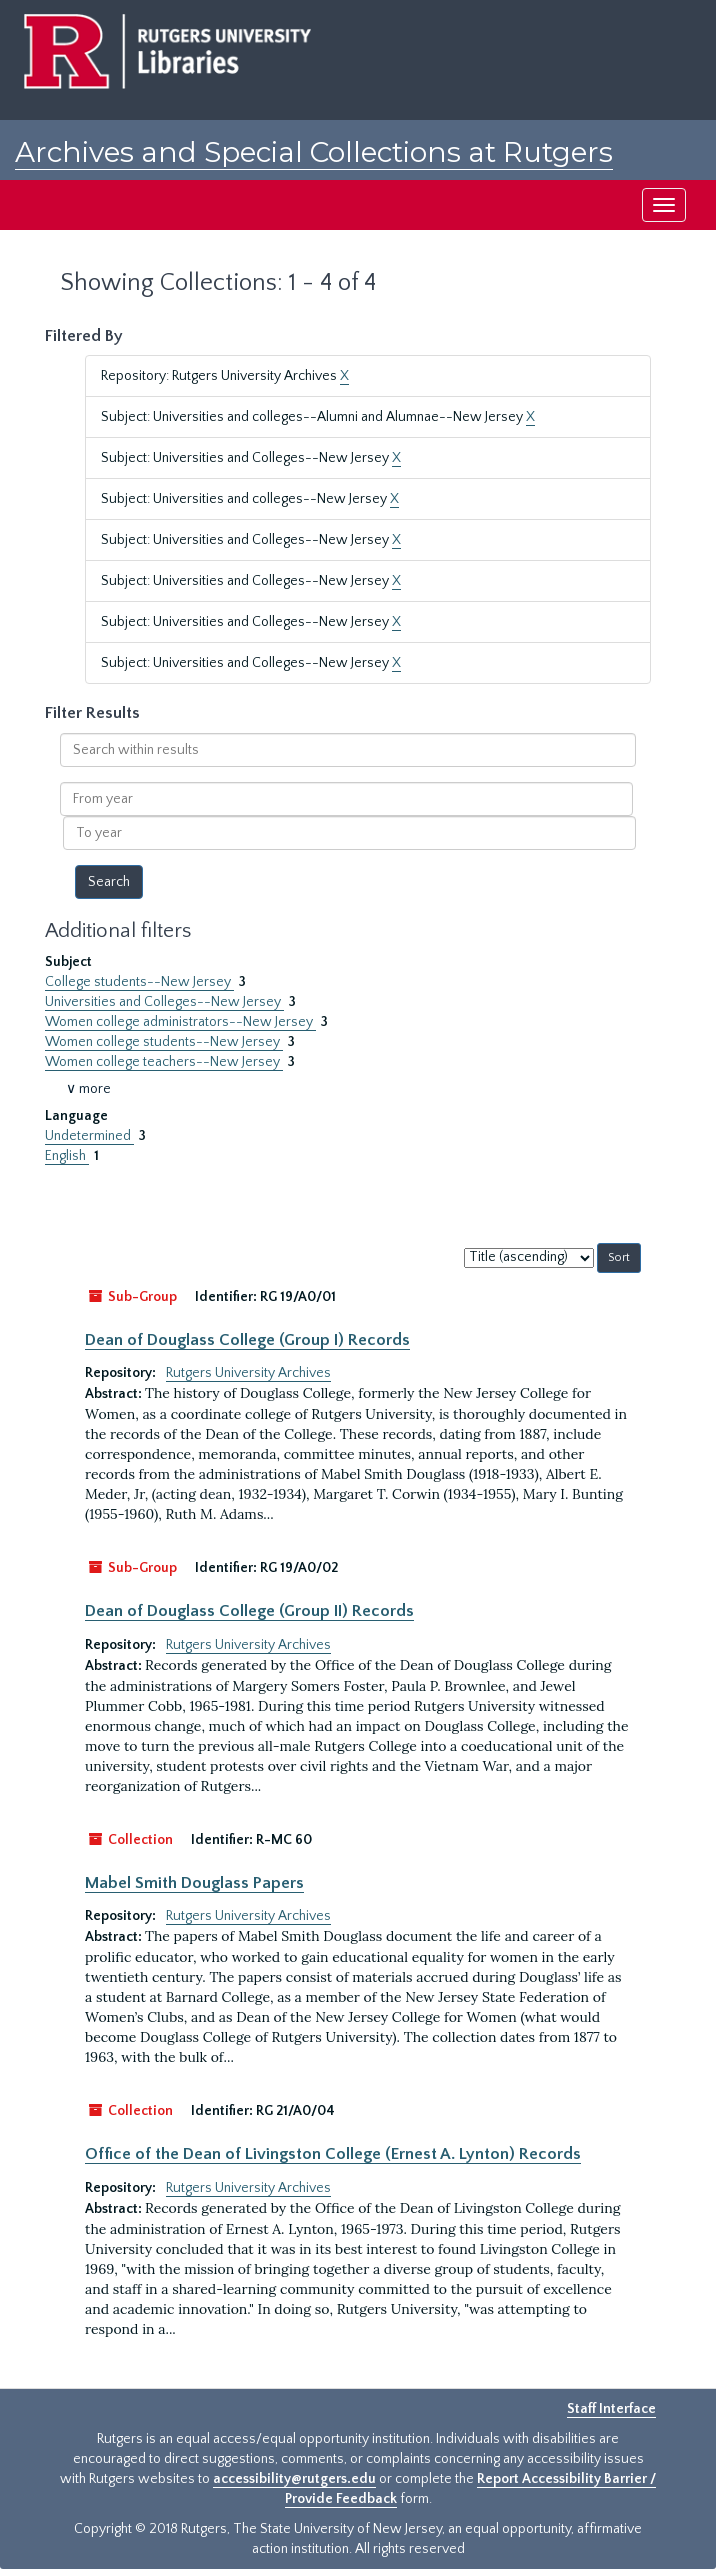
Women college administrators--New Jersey (180, 1022)
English (67, 1156)
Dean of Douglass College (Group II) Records (249, 1611)
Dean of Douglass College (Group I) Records (247, 1340)
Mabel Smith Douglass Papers (194, 1883)
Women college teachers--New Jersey (164, 1062)
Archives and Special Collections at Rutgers (314, 152)
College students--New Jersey (139, 982)
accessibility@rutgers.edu (294, 2479)
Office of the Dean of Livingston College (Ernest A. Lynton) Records (333, 2154)
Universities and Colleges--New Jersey (164, 1002)
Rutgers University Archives (248, 1373)
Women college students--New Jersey (164, 1042)
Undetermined (89, 1136)
